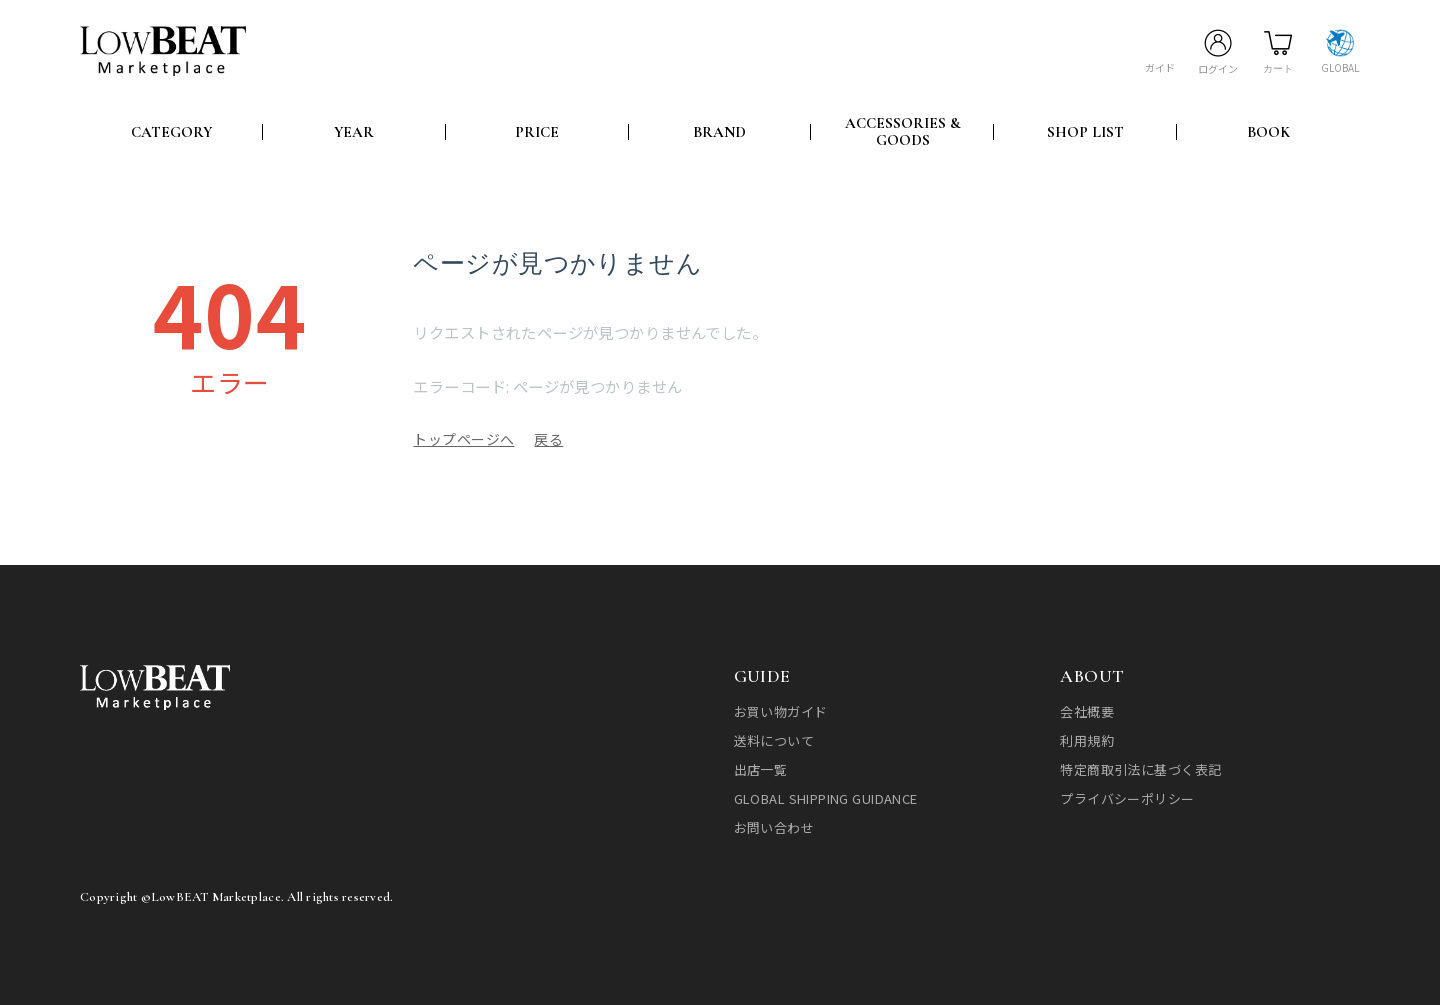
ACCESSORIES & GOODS (903, 130)
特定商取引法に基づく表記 (1140, 767)
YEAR (354, 130)
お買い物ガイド (781, 709)
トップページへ (463, 437)
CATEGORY (171, 130)
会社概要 (1087, 709)
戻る (548, 437)
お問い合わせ (774, 825)
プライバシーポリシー (1127, 796)
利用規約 (1087, 738)
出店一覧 (761, 767)
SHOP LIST (1085, 130)
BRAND (719, 130)
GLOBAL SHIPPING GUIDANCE (826, 796)
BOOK (1268, 130)
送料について (774, 738)
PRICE (537, 130)
